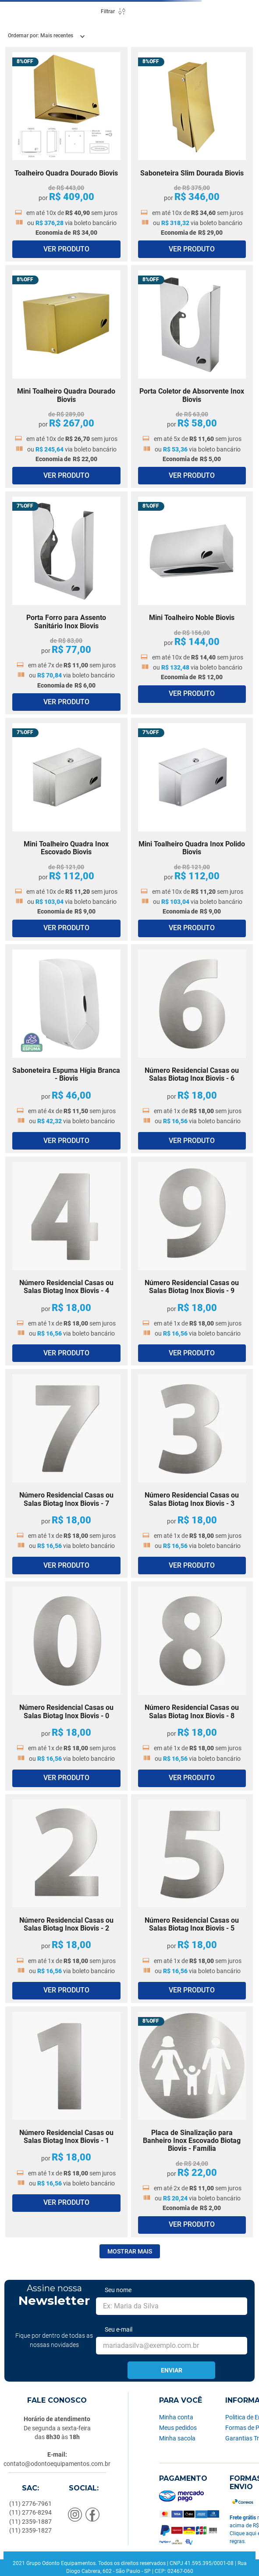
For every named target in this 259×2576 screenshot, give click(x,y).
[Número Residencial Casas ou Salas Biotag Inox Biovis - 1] (66, 2121)
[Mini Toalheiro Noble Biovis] (192, 602)
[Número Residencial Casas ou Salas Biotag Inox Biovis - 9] (192, 1261)
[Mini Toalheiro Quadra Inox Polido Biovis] (192, 829)
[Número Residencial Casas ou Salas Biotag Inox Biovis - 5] (192, 1898)
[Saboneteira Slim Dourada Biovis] (192, 154)
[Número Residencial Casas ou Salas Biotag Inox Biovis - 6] (192, 1048)
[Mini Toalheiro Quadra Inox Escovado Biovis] (66, 829)
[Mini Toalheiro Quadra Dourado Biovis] (66, 376)
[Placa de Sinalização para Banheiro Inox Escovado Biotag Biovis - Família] (192, 2121)
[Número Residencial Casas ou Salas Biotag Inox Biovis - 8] (192, 1685)
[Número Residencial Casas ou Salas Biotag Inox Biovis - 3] (192, 1473)
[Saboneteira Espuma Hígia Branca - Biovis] (66, 1048)
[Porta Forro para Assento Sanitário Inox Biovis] (66, 602)
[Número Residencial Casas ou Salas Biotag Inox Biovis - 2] (66, 1898)
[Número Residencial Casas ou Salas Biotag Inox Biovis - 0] (66, 1685)
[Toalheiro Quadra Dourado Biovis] (66, 154)
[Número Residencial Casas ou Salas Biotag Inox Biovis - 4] (66, 1261)
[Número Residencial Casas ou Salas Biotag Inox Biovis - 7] (66, 1473)
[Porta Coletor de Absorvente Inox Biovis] (192, 376)
